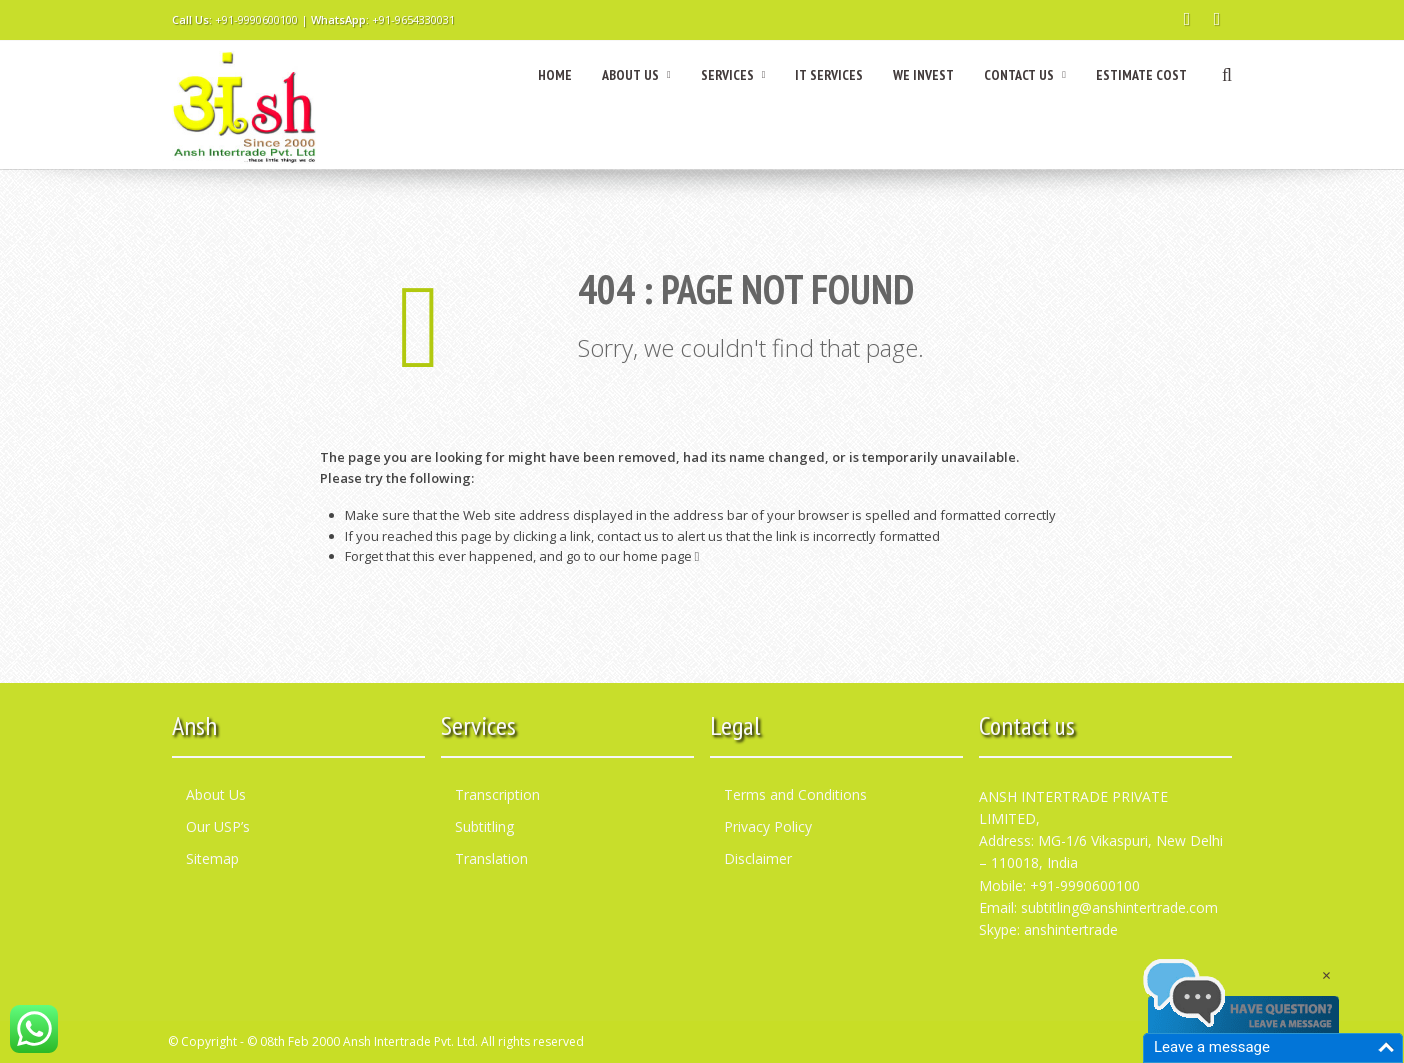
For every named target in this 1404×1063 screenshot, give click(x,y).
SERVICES (733, 75)
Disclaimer (758, 858)
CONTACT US (1025, 75)
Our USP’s (218, 826)
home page (661, 556)
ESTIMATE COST (1141, 75)
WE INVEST (923, 75)
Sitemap (212, 858)
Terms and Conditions (795, 794)
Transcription (497, 794)
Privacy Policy (768, 826)
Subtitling (484, 826)
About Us (216, 794)
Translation (491, 858)
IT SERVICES (829, 75)
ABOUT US (636, 75)
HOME (555, 75)
